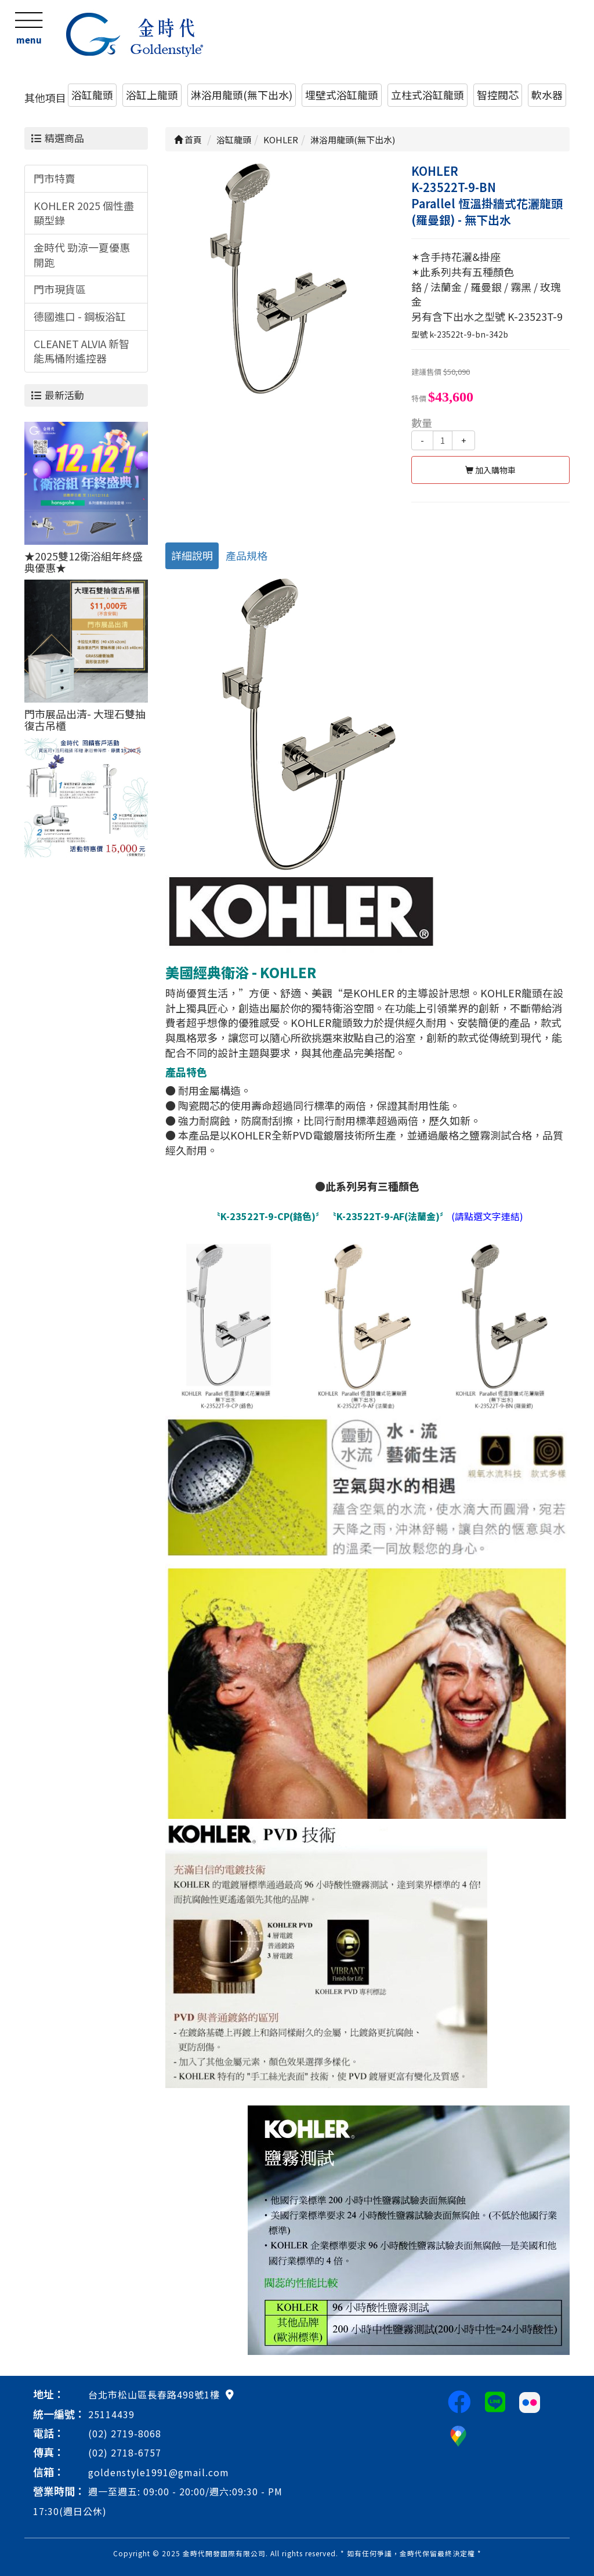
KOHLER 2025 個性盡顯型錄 (84, 213)
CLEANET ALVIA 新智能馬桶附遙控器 (81, 351)
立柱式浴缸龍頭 (427, 94)
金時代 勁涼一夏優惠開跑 (82, 255)
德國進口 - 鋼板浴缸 (80, 316)
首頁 (188, 139)
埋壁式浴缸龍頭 (341, 94)
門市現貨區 (60, 288)
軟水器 (547, 94)
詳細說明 (192, 555)
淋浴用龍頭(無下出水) (241, 94)
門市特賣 (54, 178)
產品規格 (246, 555)
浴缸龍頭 (92, 94)
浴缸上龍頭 (152, 94)
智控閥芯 (498, 94)
